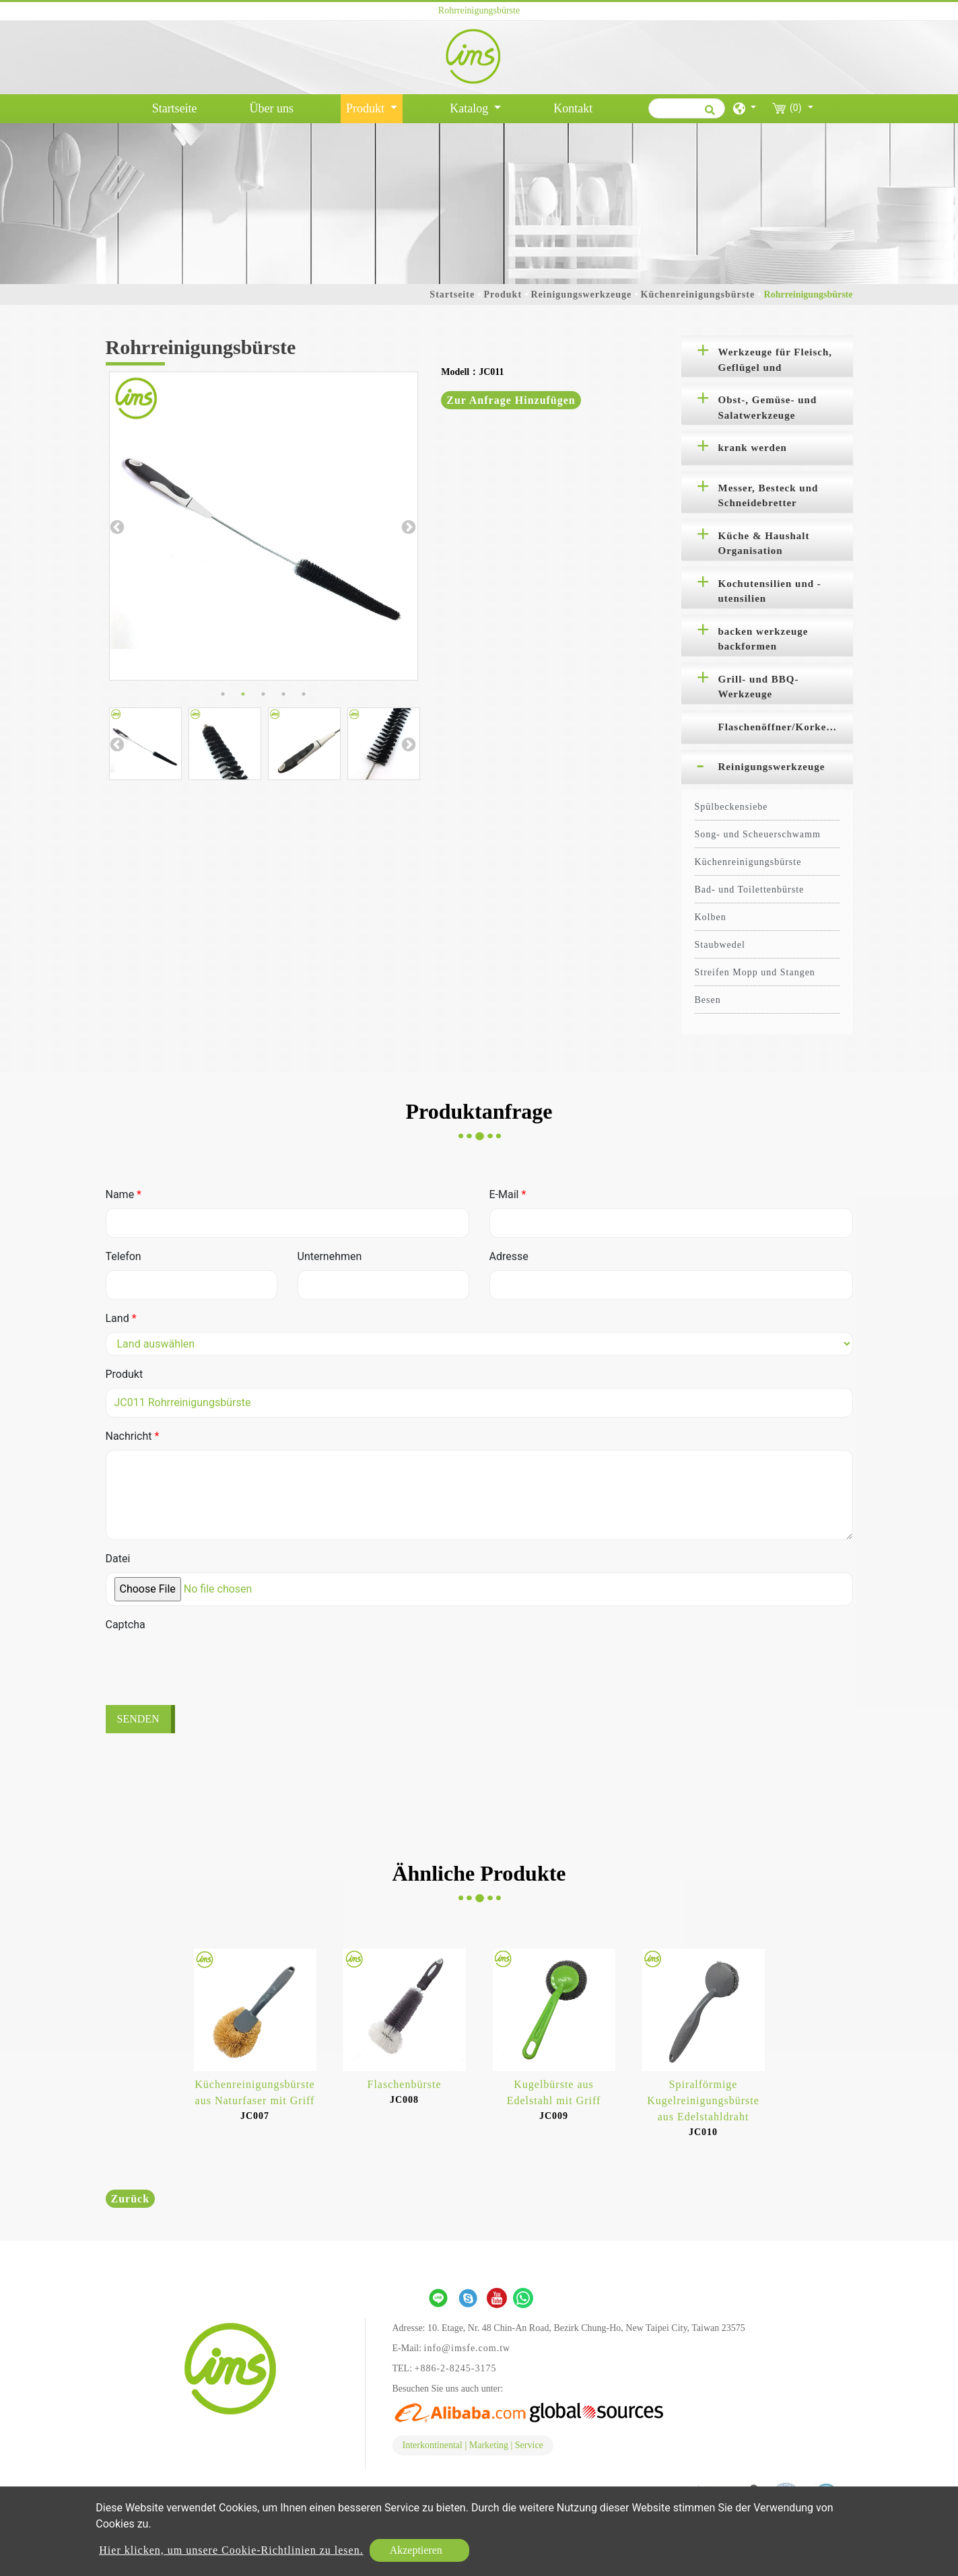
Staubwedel (720, 945)
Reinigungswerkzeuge (581, 294)
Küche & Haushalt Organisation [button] (764, 543)
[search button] (708, 114)
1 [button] (223, 694)
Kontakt (572, 108)
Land (121, 1318)
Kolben (710, 917)
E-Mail (507, 1194)
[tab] (767, 356)
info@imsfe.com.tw (467, 2348)
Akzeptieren (416, 2550)
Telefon (123, 1256)
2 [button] (243, 694)
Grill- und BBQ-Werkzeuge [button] (758, 687)
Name (124, 1194)
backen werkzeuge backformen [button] (763, 639)
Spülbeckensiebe (731, 807)
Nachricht (133, 1436)
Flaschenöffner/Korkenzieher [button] (785, 727)
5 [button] (303, 694)
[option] (263, 526)
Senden (138, 1719)
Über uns (272, 108)
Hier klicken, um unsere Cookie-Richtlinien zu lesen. (231, 2550)
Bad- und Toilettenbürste (750, 889)
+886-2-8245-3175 (456, 2368)
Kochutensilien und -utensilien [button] (769, 591)
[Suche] (686, 108)
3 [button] (263, 694)
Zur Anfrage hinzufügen (511, 400)
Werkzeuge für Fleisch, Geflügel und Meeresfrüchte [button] (775, 362)
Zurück (130, 2198)
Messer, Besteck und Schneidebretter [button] (768, 496)
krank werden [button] (752, 447)
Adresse (508, 1256)
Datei (118, 1558)
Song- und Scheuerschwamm (758, 834)
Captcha (125, 1624)
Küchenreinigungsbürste (698, 294)
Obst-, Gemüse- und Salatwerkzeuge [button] (767, 407)
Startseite (177, 107)
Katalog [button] (470, 108)
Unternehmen (330, 1256)
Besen (708, 1000)
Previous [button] (116, 526)
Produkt (503, 294)
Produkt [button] (367, 108)
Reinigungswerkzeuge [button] (771, 766)
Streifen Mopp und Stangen (755, 972)
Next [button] (407, 526)
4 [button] (283, 694)
